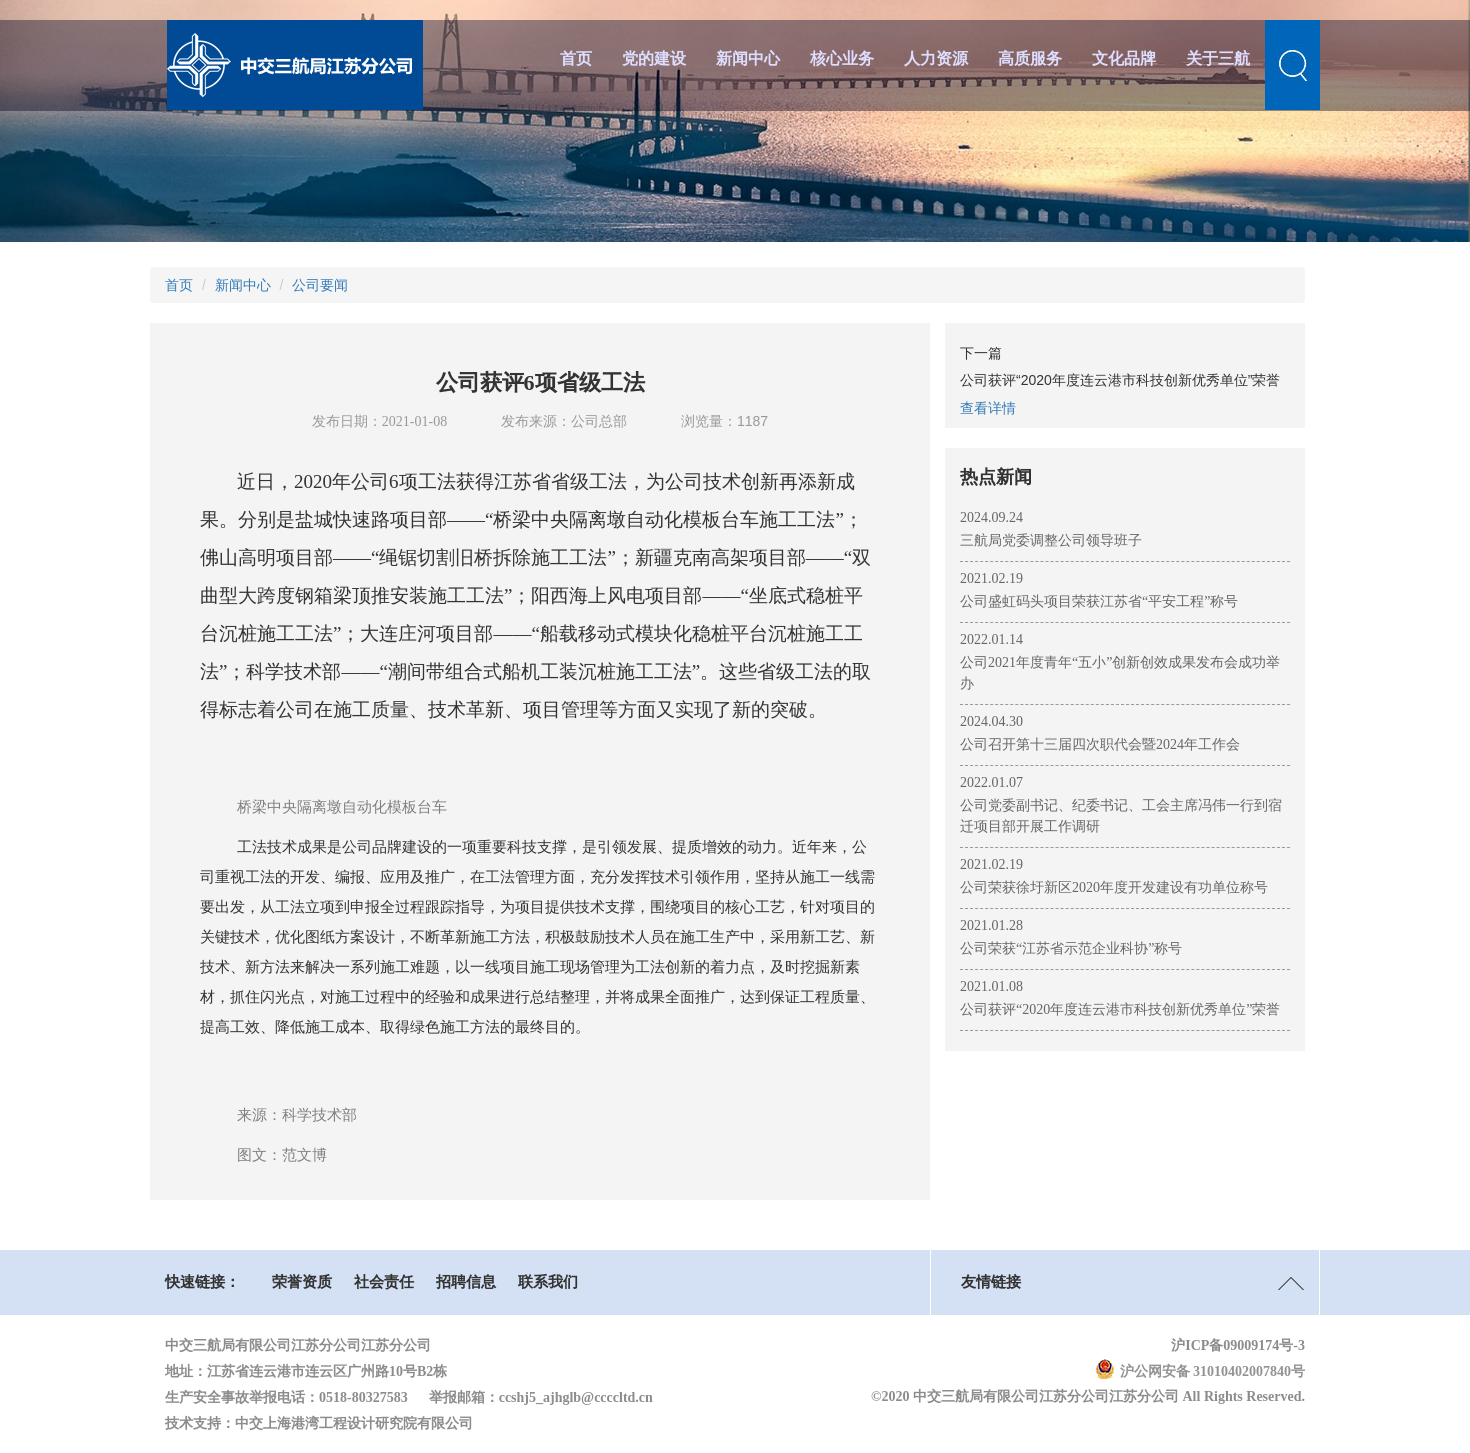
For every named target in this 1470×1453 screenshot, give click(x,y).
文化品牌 (1124, 58)
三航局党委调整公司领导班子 (1051, 540)
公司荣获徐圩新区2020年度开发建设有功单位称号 (1114, 887)
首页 (576, 58)
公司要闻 (320, 285)
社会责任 (384, 1282)
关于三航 (1218, 58)
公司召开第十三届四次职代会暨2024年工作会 (1100, 744)
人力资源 (936, 58)
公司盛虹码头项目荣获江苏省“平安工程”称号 (1099, 601)
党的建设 (654, 58)
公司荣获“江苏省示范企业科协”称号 (1071, 948)
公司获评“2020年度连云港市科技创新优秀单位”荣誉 (1120, 1009)
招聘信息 (466, 1282)
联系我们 (548, 1282)
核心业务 (842, 58)
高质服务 (1030, 58)
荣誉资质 (302, 1282)
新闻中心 (748, 58)
